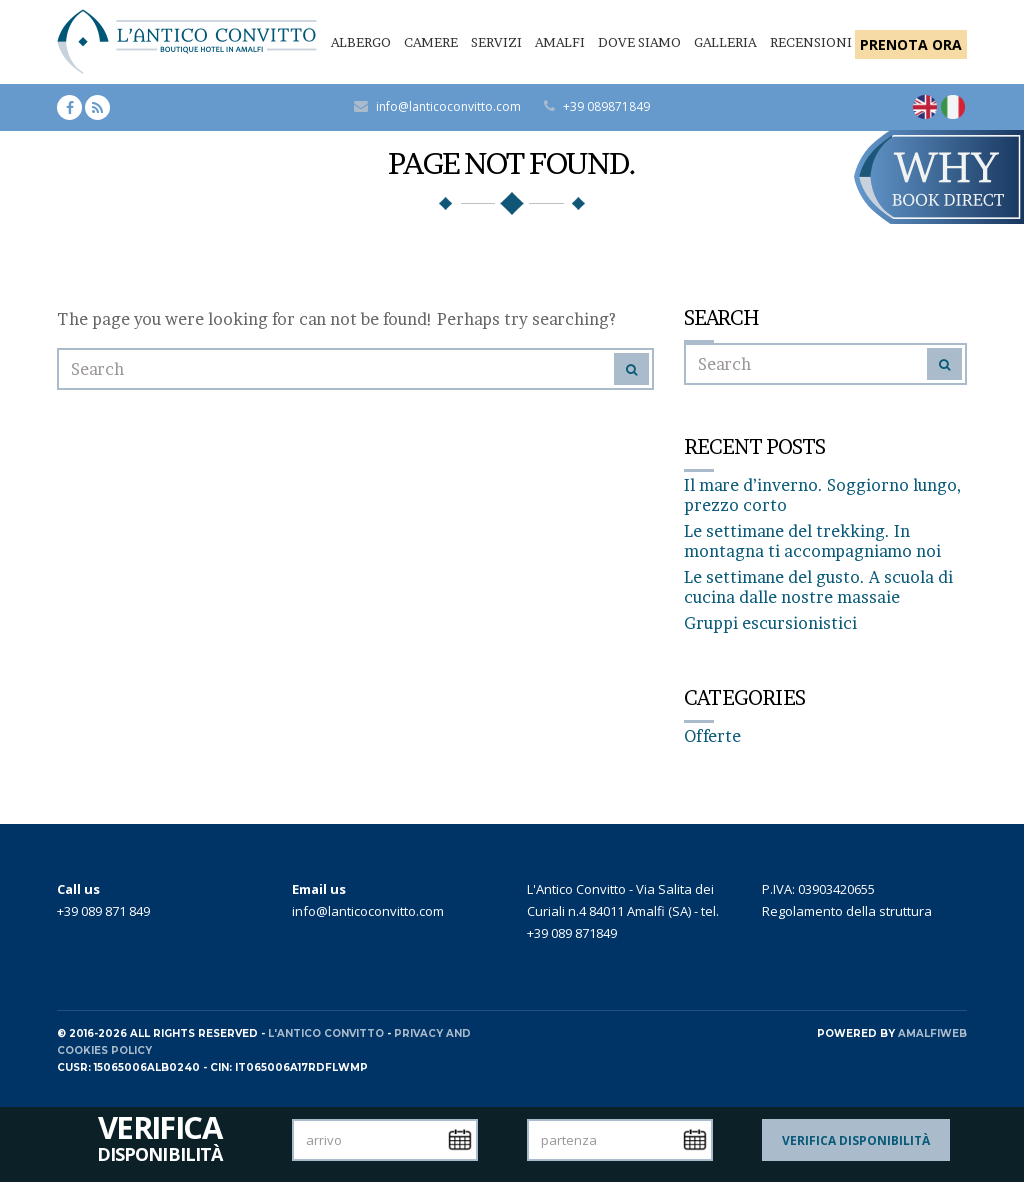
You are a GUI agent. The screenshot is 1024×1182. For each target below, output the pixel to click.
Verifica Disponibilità (856, 1140)
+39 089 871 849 (103, 911)
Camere (431, 42)
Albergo (361, 42)
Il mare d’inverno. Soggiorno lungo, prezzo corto (822, 495)
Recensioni (811, 42)
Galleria (725, 42)
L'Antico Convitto (326, 1033)
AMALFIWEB (932, 1033)
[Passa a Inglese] (925, 107)
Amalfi (560, 42)
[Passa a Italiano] (953, 107)
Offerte (712, 736)
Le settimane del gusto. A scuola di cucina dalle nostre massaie (818, 587)
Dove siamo (639, 42)
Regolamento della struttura (847, 911)
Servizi (496, 42)
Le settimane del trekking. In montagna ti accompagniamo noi (812, 541)
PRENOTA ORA (911, 44)
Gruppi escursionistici (770, 623)
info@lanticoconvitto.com (448, 106)
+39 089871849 (606, 106)
